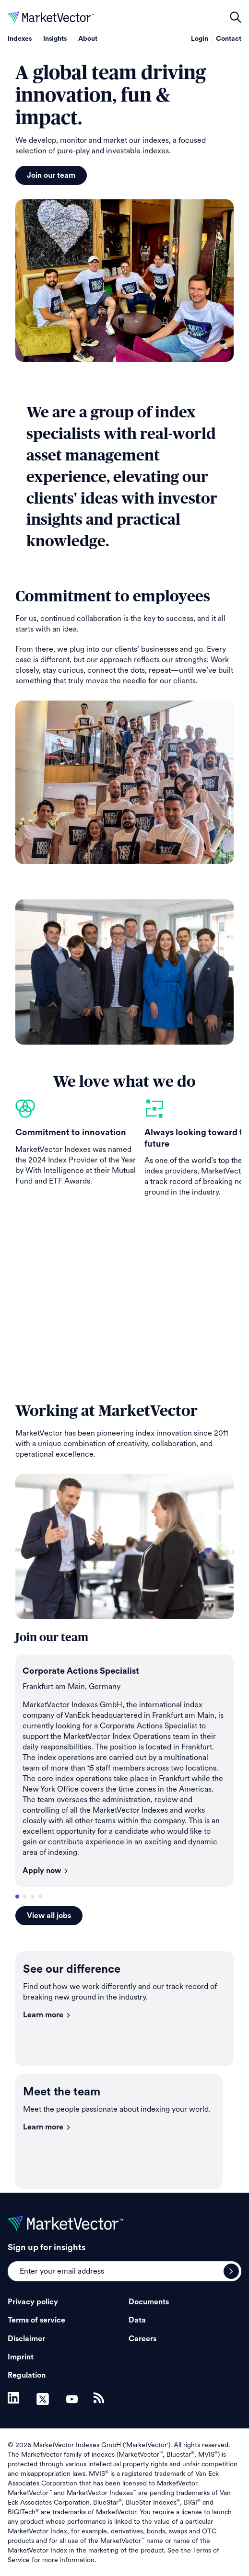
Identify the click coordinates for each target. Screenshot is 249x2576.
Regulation (27, 2375)
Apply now (46, 1870)
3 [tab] (33, 1896)
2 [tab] (25, 1896)
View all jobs (49, 1916)
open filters (235, 17)
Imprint (21, 2357)
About (87, 38)
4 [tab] (40, 1896)
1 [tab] (17, 1896)
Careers (142, 2339)
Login (199, 38)
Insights (55, 38)
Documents (149, 2302)
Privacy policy (33, 2302)
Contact (228, 38)
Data (137, 2320)
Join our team (51, 175)
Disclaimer (26, 2339)
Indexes (20, 38)
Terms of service (36, 2320)
